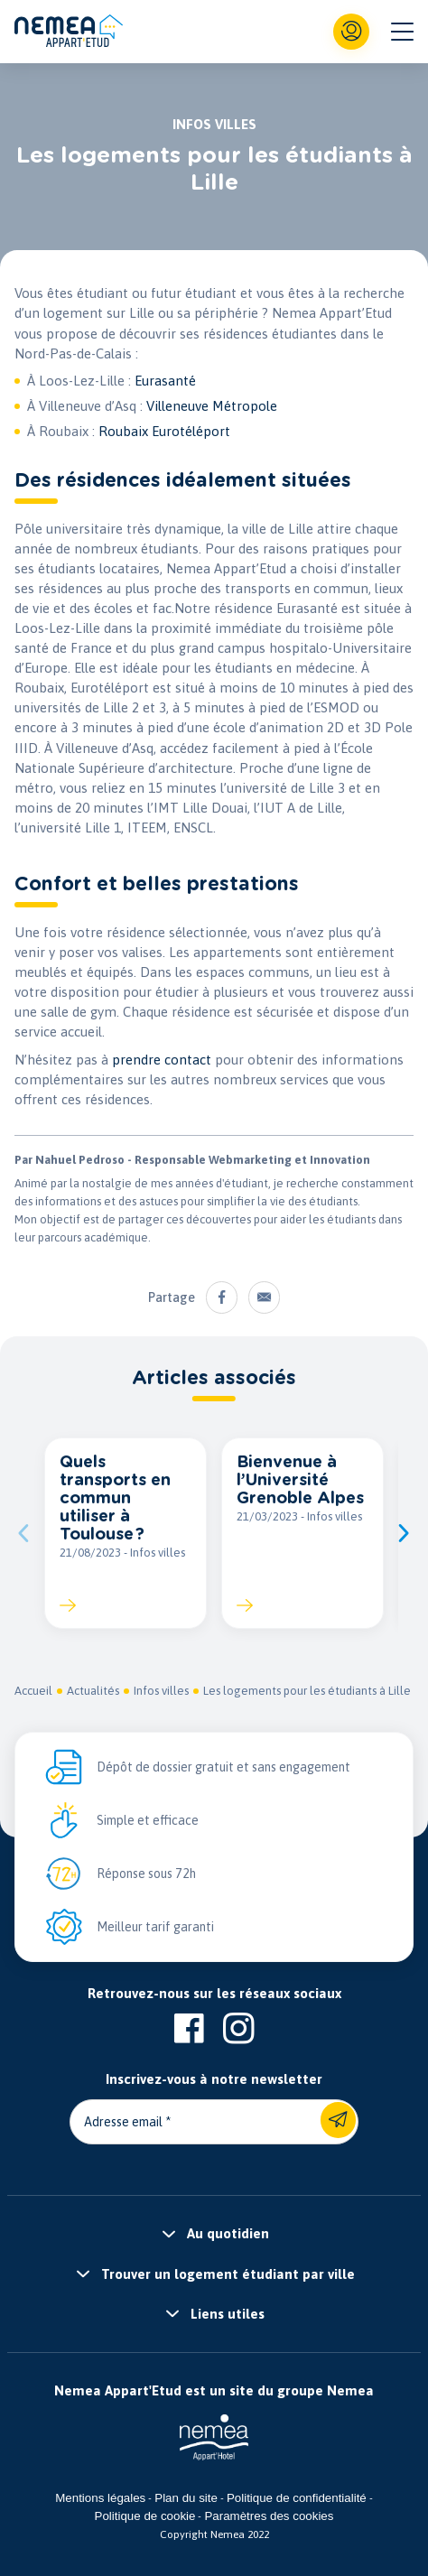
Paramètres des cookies (268, 2516)
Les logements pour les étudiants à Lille (307, 1690)
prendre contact (161, 1059)
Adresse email (123, 2122)
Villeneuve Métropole (211, 406)
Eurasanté (165, 380)
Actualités (93, 1690)
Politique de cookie (145, 2516)
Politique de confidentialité (297, 2498)
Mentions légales (100, 2498)
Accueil (33, 1690)
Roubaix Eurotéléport (164, 431)
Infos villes (161, 1690)
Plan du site (186, 2498)
